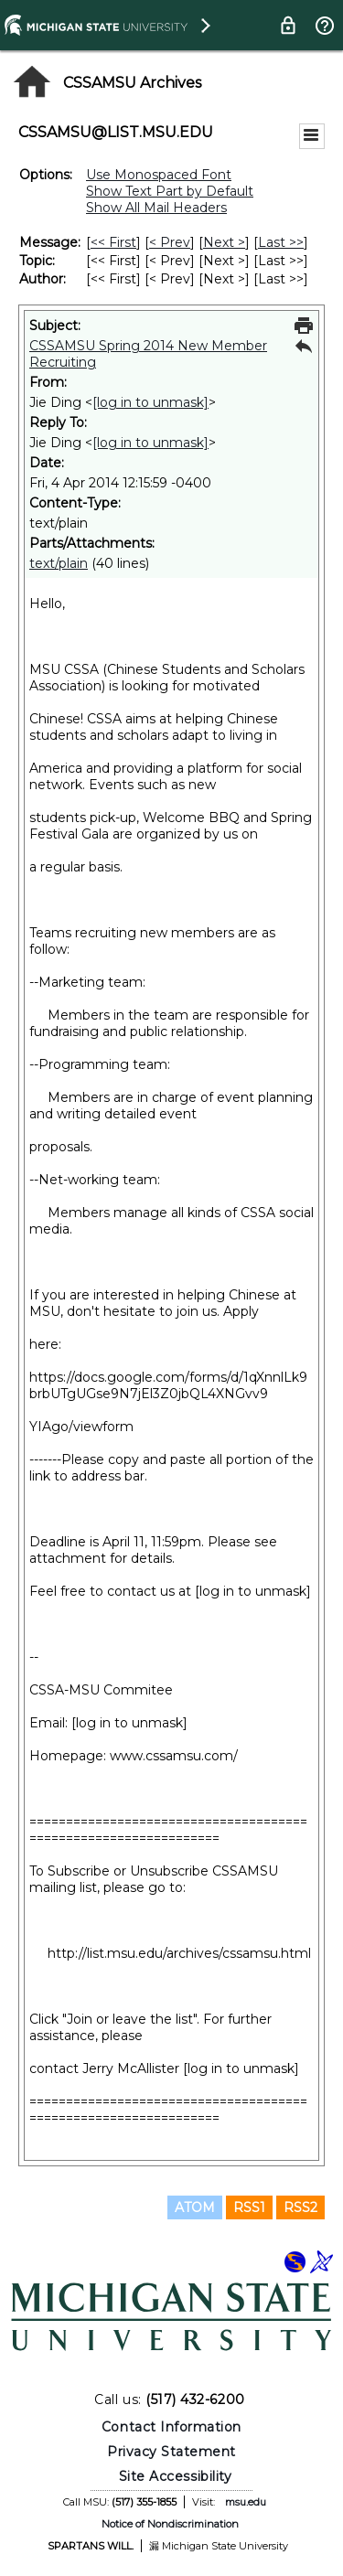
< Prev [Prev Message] (169, 242)
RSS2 (300, 2207)
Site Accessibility (175, 2476)
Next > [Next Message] (224, 242)
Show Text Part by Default (169, 191)
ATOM (195, 2207)
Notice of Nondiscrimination (170, 2523)
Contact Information (171, 2427)
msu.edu (245, 2502)
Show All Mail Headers (156, 207)
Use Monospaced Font (158, 174)
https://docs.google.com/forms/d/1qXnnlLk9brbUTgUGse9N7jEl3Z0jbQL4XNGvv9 (168, 1385)
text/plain (58, 563)
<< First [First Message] (113, 242)
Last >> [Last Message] (281, 242)
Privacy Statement (171, 2451)
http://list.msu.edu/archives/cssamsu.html (179, 1953)
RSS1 (249, 2207)
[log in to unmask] (150, 402)
